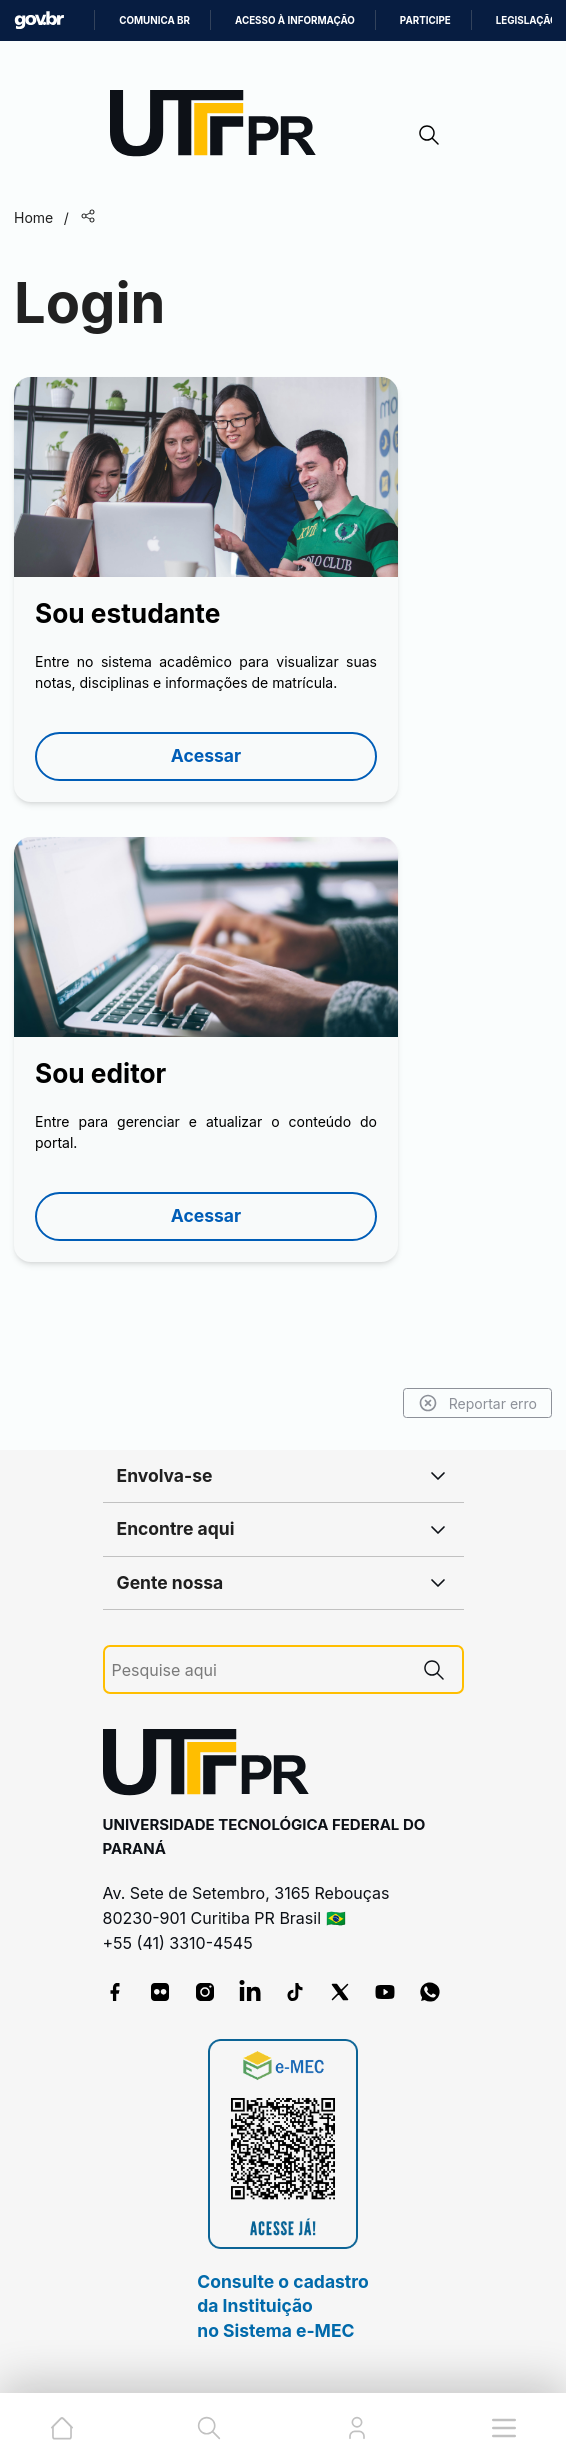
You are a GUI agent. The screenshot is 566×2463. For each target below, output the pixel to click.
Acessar (206, 755)
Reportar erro (477, 1403)
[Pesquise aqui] (259, 1670)
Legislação (527, 20)
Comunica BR (154, 20)
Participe (425, 20)
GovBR (39, 20)
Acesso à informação (295, 20)
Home (33, 217)
